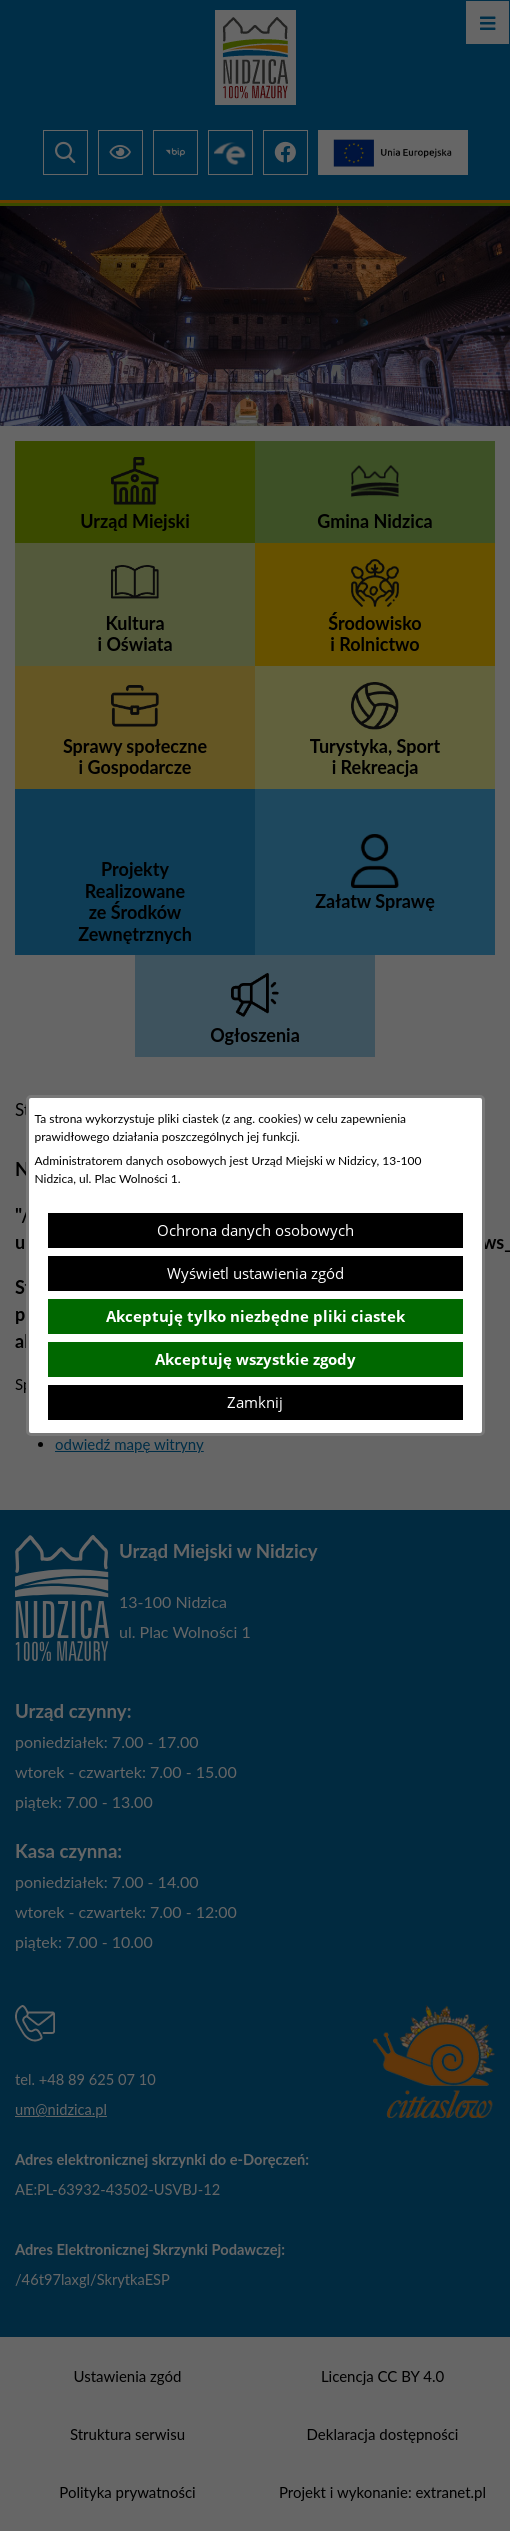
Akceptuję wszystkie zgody (255, 1359)
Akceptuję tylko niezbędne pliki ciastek (255, 1316)
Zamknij (255, 1402)
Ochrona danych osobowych (255, 1230)
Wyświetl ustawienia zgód (255, 1273)
